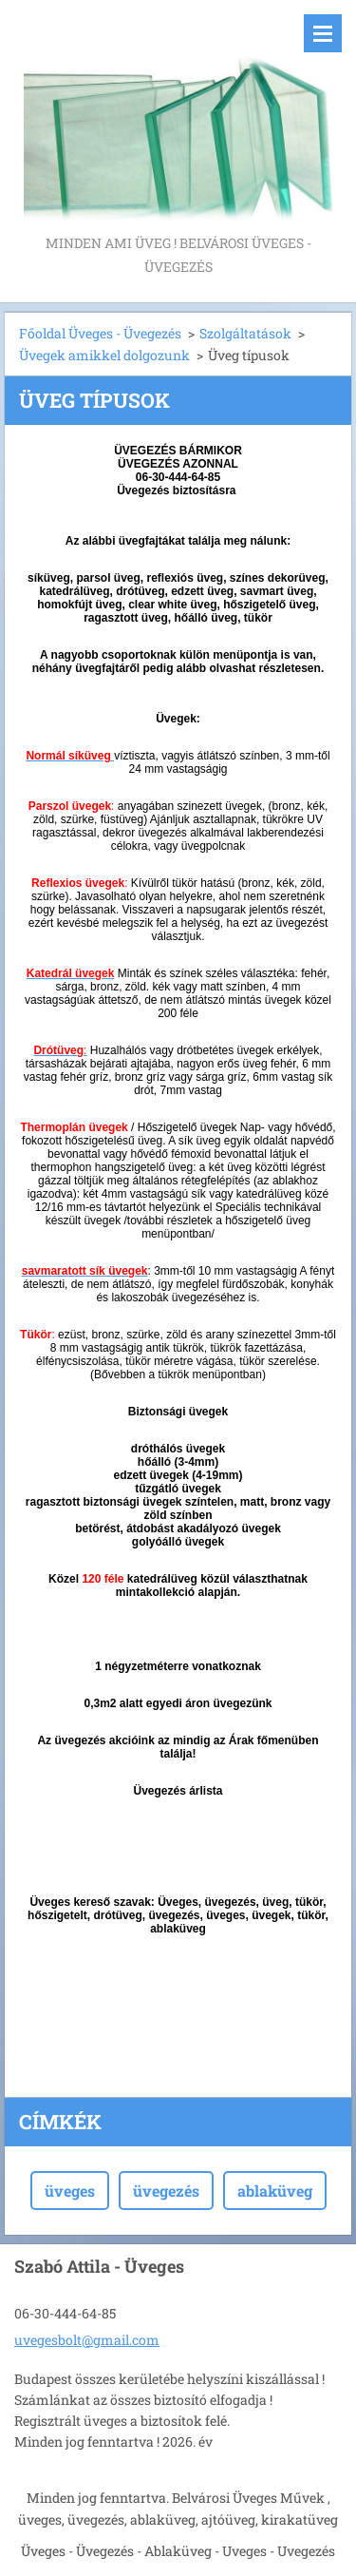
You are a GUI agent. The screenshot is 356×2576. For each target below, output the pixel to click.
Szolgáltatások (245, 333)
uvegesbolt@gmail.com (86, 2340)
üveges (70, 2191)
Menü (323, 33)
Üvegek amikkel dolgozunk (104, 355)
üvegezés (166, 2191)
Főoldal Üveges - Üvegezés (100, 333)
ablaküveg (274, 2191)
